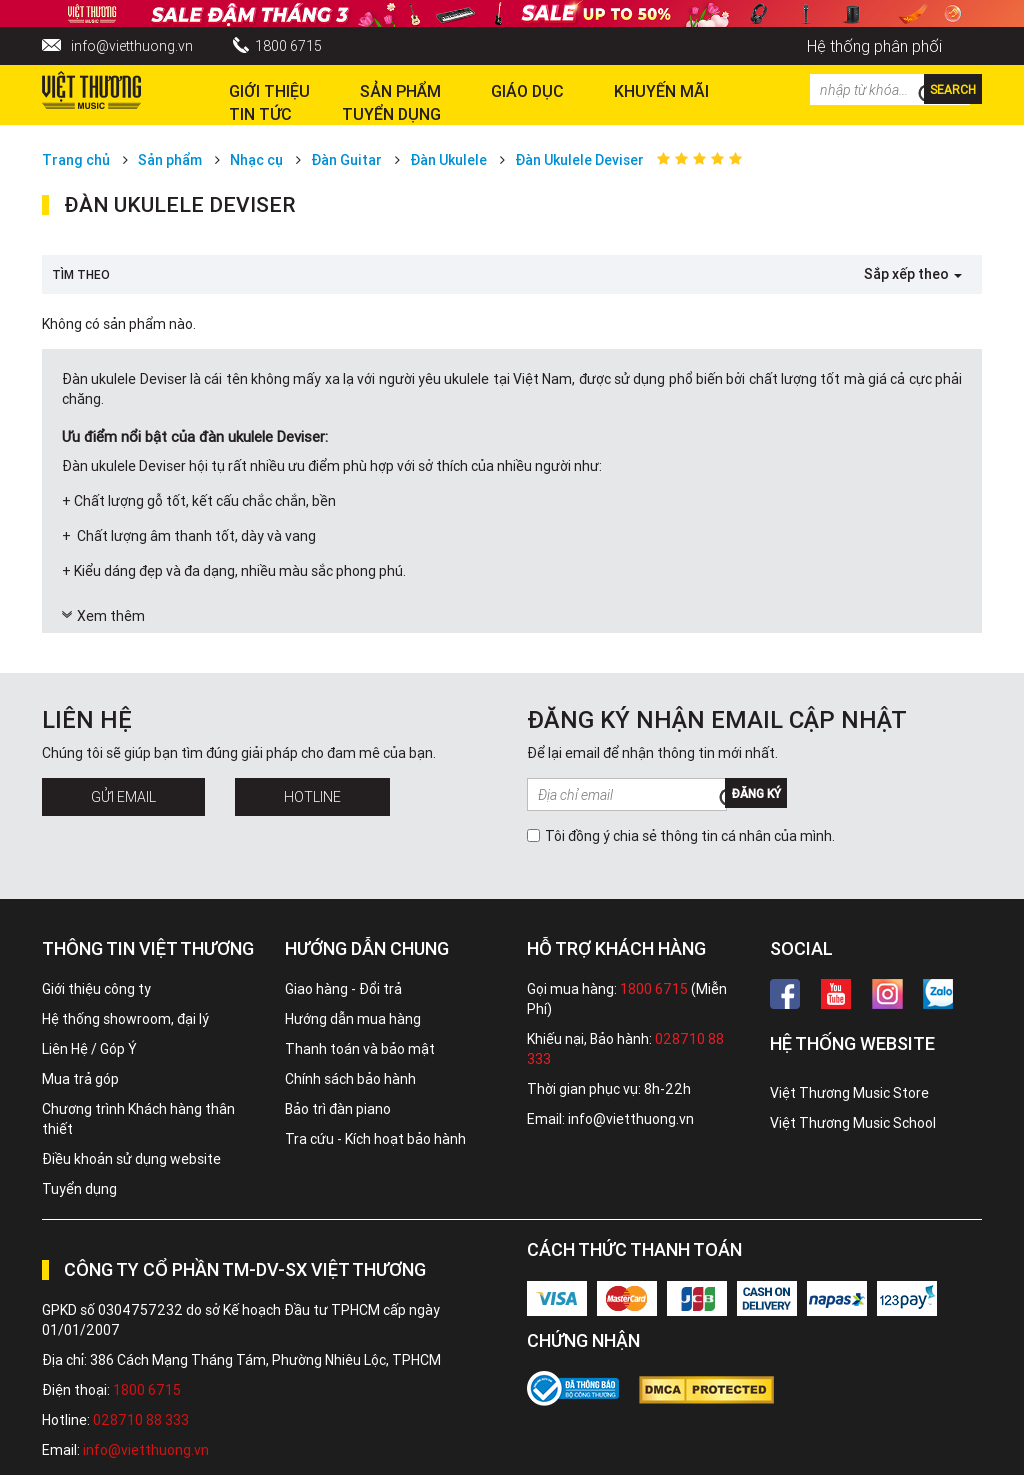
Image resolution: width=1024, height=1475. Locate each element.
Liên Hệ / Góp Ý (89, 1049)
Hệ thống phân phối (874, 46)
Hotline (312, 797)
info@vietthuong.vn (132, 46)
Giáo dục (527, 91)
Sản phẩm (170, 160)
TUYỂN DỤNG (391, 114)
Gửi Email (123, 797)
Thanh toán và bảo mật (360, 1049)
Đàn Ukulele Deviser (579, 160)
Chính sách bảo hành (350, 1079)
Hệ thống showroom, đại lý (125, 1019)
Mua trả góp (80, 1079)
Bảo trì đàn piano (338, 1109)
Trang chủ (76, 160)
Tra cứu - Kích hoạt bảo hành (375, 1139)
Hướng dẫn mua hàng (353, 1019)
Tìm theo (81, 274)
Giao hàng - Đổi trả (343, 989)
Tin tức (260, 114)
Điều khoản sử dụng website (131, 1159)
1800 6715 (288, 46)
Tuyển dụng (79, 1189)
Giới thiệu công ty (96, 989)
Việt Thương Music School (853, 1123)
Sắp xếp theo (913, 274)
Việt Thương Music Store (849, 1093)
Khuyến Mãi (661, 91)
